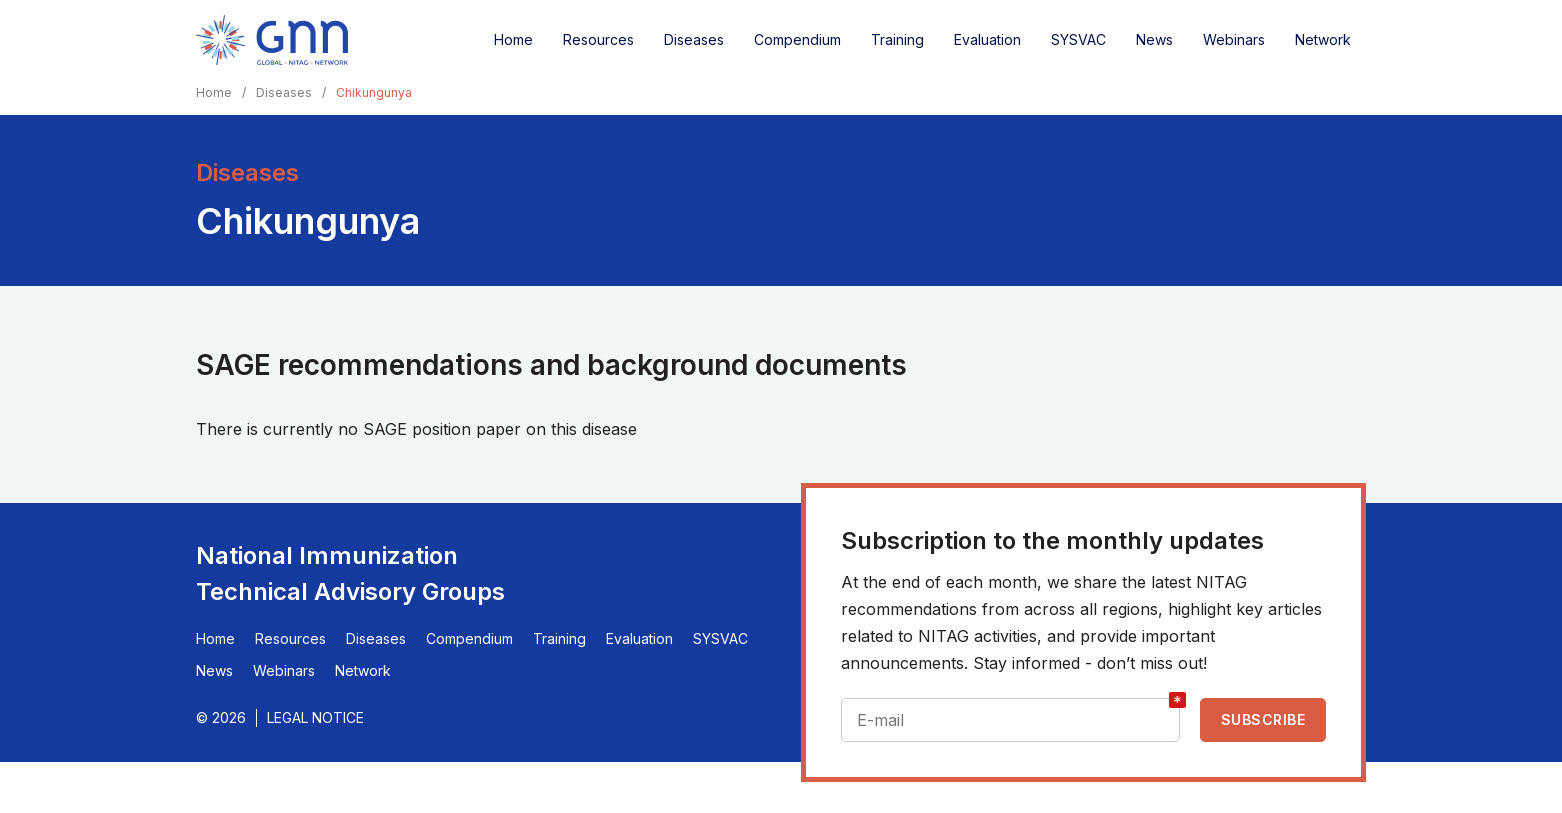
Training (897, 39)
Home (513, 39)
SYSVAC (1078, 39)
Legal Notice (315, 717)
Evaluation (987, 39)
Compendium (797, 39)
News (1154, 39)
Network (1323, 39)
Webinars (1234, 39)
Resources (598, 39)
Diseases (694, 39)
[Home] (272, 40)
